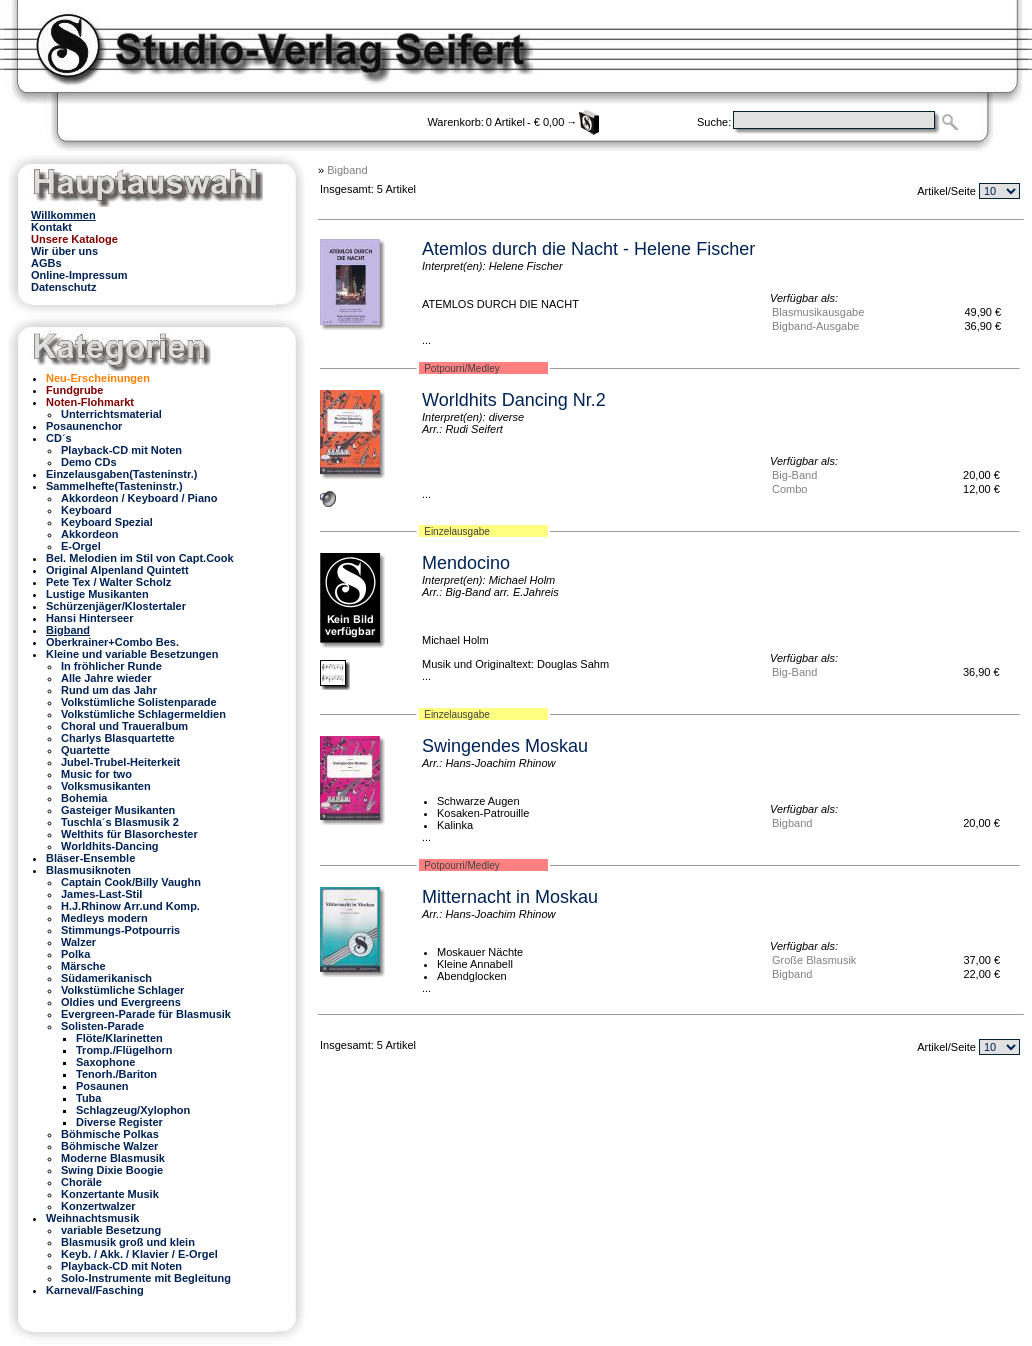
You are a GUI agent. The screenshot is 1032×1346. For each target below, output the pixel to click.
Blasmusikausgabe (818, 312)
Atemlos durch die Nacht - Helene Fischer (588, 249)
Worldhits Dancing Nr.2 (514, 400)
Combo (789, 489)
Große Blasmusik (814, 960)
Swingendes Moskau (505, 746)
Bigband (347, 170)
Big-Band (794, 475)
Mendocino (466, 563)
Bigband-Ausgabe (815, 326)
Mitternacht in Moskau (510, 897)
